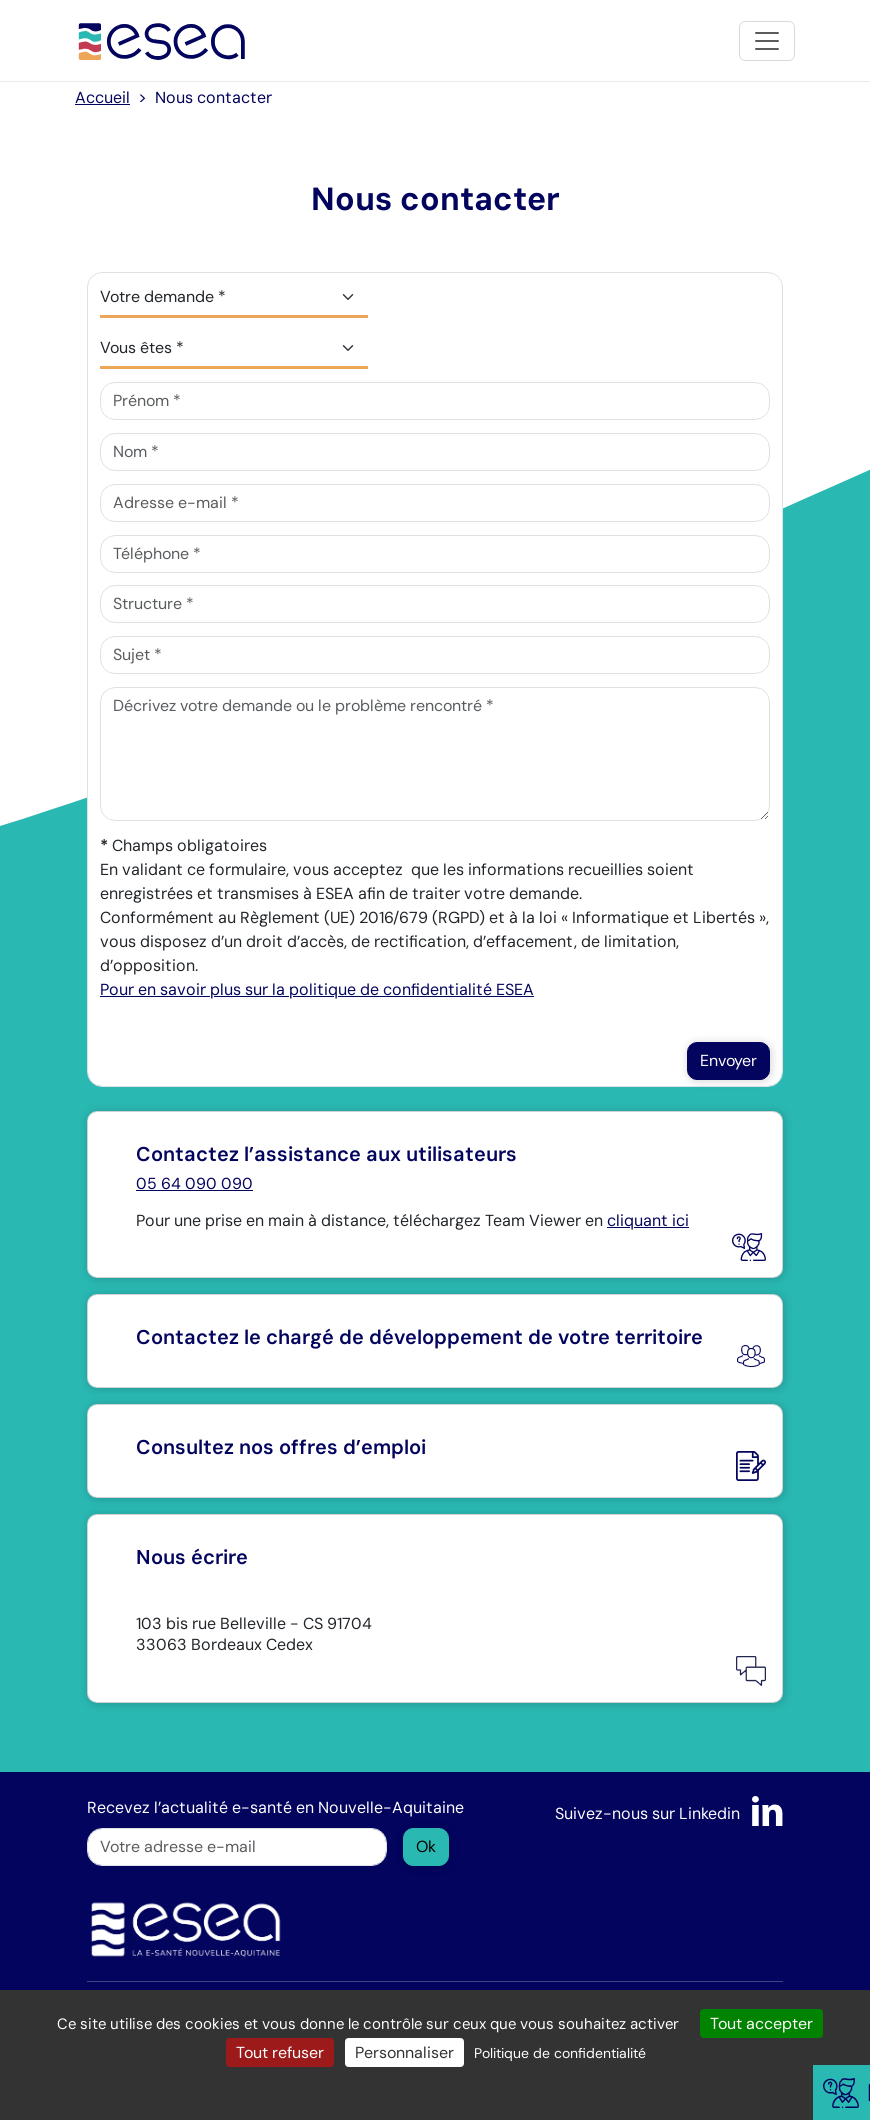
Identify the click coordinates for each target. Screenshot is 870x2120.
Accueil (102, 97)
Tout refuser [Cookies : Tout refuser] (280, 2052)
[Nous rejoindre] (435, 1451)
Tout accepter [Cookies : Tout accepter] (761, 2023)
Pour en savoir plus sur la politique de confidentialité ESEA (317, 989)
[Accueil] (162, 40)
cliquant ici (648, 1220)
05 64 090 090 (194, 1183)
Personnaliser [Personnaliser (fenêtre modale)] (404, 2052)
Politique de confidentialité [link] (560, 2053)
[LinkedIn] (767, 1813)
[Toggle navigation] (767, 41)
